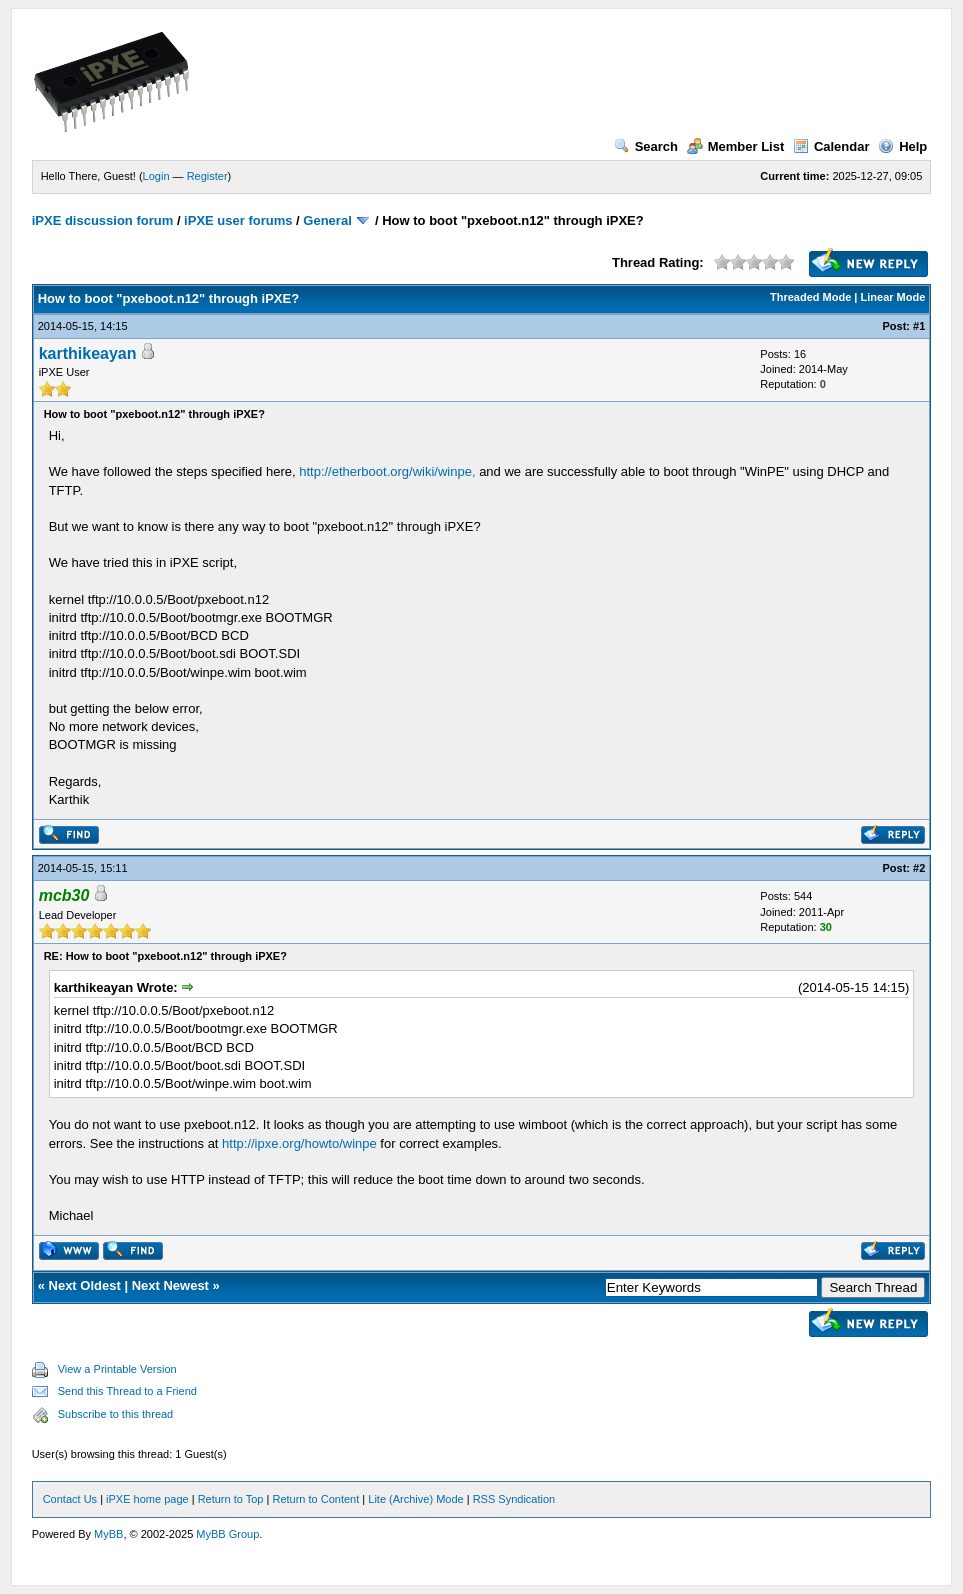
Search (646, 146)
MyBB (108, 1534)
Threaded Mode (810, 297)
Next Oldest (85, 1285)
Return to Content (315, 1499)
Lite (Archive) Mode (415, 1499)
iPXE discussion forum (103, 220)
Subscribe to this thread (116, 1414)
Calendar (831, 146)
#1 (919, 326)
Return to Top (231, 1499)
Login (156, 176)
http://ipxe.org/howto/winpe (299, 1143)
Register (207, 176)
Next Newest (170, 1285)
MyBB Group (227, 1534)
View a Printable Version (117, 1369)
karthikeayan (88, 353)
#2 (919, 868)
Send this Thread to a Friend (127, 1391)
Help (902, 146)
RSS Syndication (514, 1499)
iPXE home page (147, 1499)
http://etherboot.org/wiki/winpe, (387, 471)
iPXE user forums (238, 220)
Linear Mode (893, 297)
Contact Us (70, 1499)
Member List (736, 146)
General (327, 220)
